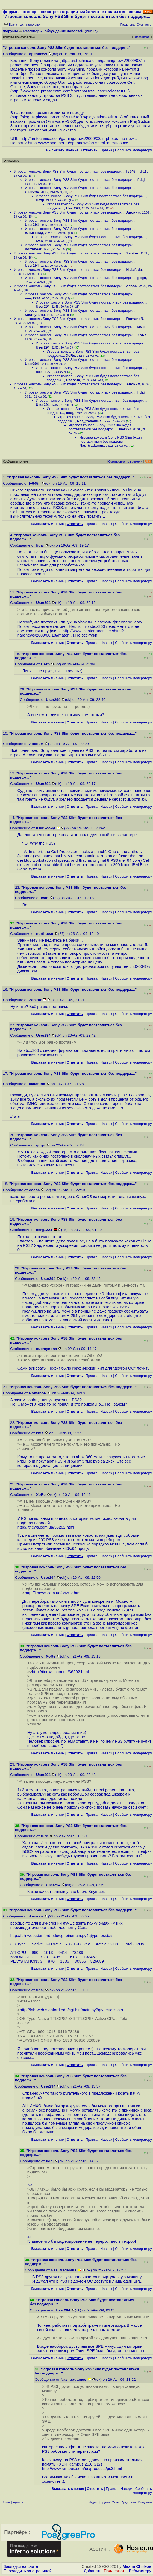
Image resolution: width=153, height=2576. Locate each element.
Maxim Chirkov (137, 2566)
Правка (106, 150)
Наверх (106, 524)
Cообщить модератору (133, 150)
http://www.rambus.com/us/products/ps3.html (82, 2468)
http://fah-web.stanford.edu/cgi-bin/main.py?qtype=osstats (62, 1935)
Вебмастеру (140, 2571)
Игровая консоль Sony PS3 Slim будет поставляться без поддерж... (69, 171)
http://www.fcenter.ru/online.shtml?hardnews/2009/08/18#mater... (70, 633)
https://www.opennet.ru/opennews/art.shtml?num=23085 (78, 143)
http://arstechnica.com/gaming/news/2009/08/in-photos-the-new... (78, 138)
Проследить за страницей (28, 2571)
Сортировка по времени (125, 461)
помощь (30, 12)
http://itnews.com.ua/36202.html (45, 1527)
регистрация (65, 12)
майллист (89, 12)
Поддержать (115, 2571)
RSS (148, 461)
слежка (134, 12)
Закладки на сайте (21, 2566)
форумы (11, 12)
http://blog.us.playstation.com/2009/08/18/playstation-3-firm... (66, 117)
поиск (45, 12)
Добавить (93, 2571)
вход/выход (113, 12)
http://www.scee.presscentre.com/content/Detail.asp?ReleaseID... (70, 91)
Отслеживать (142, 36)
